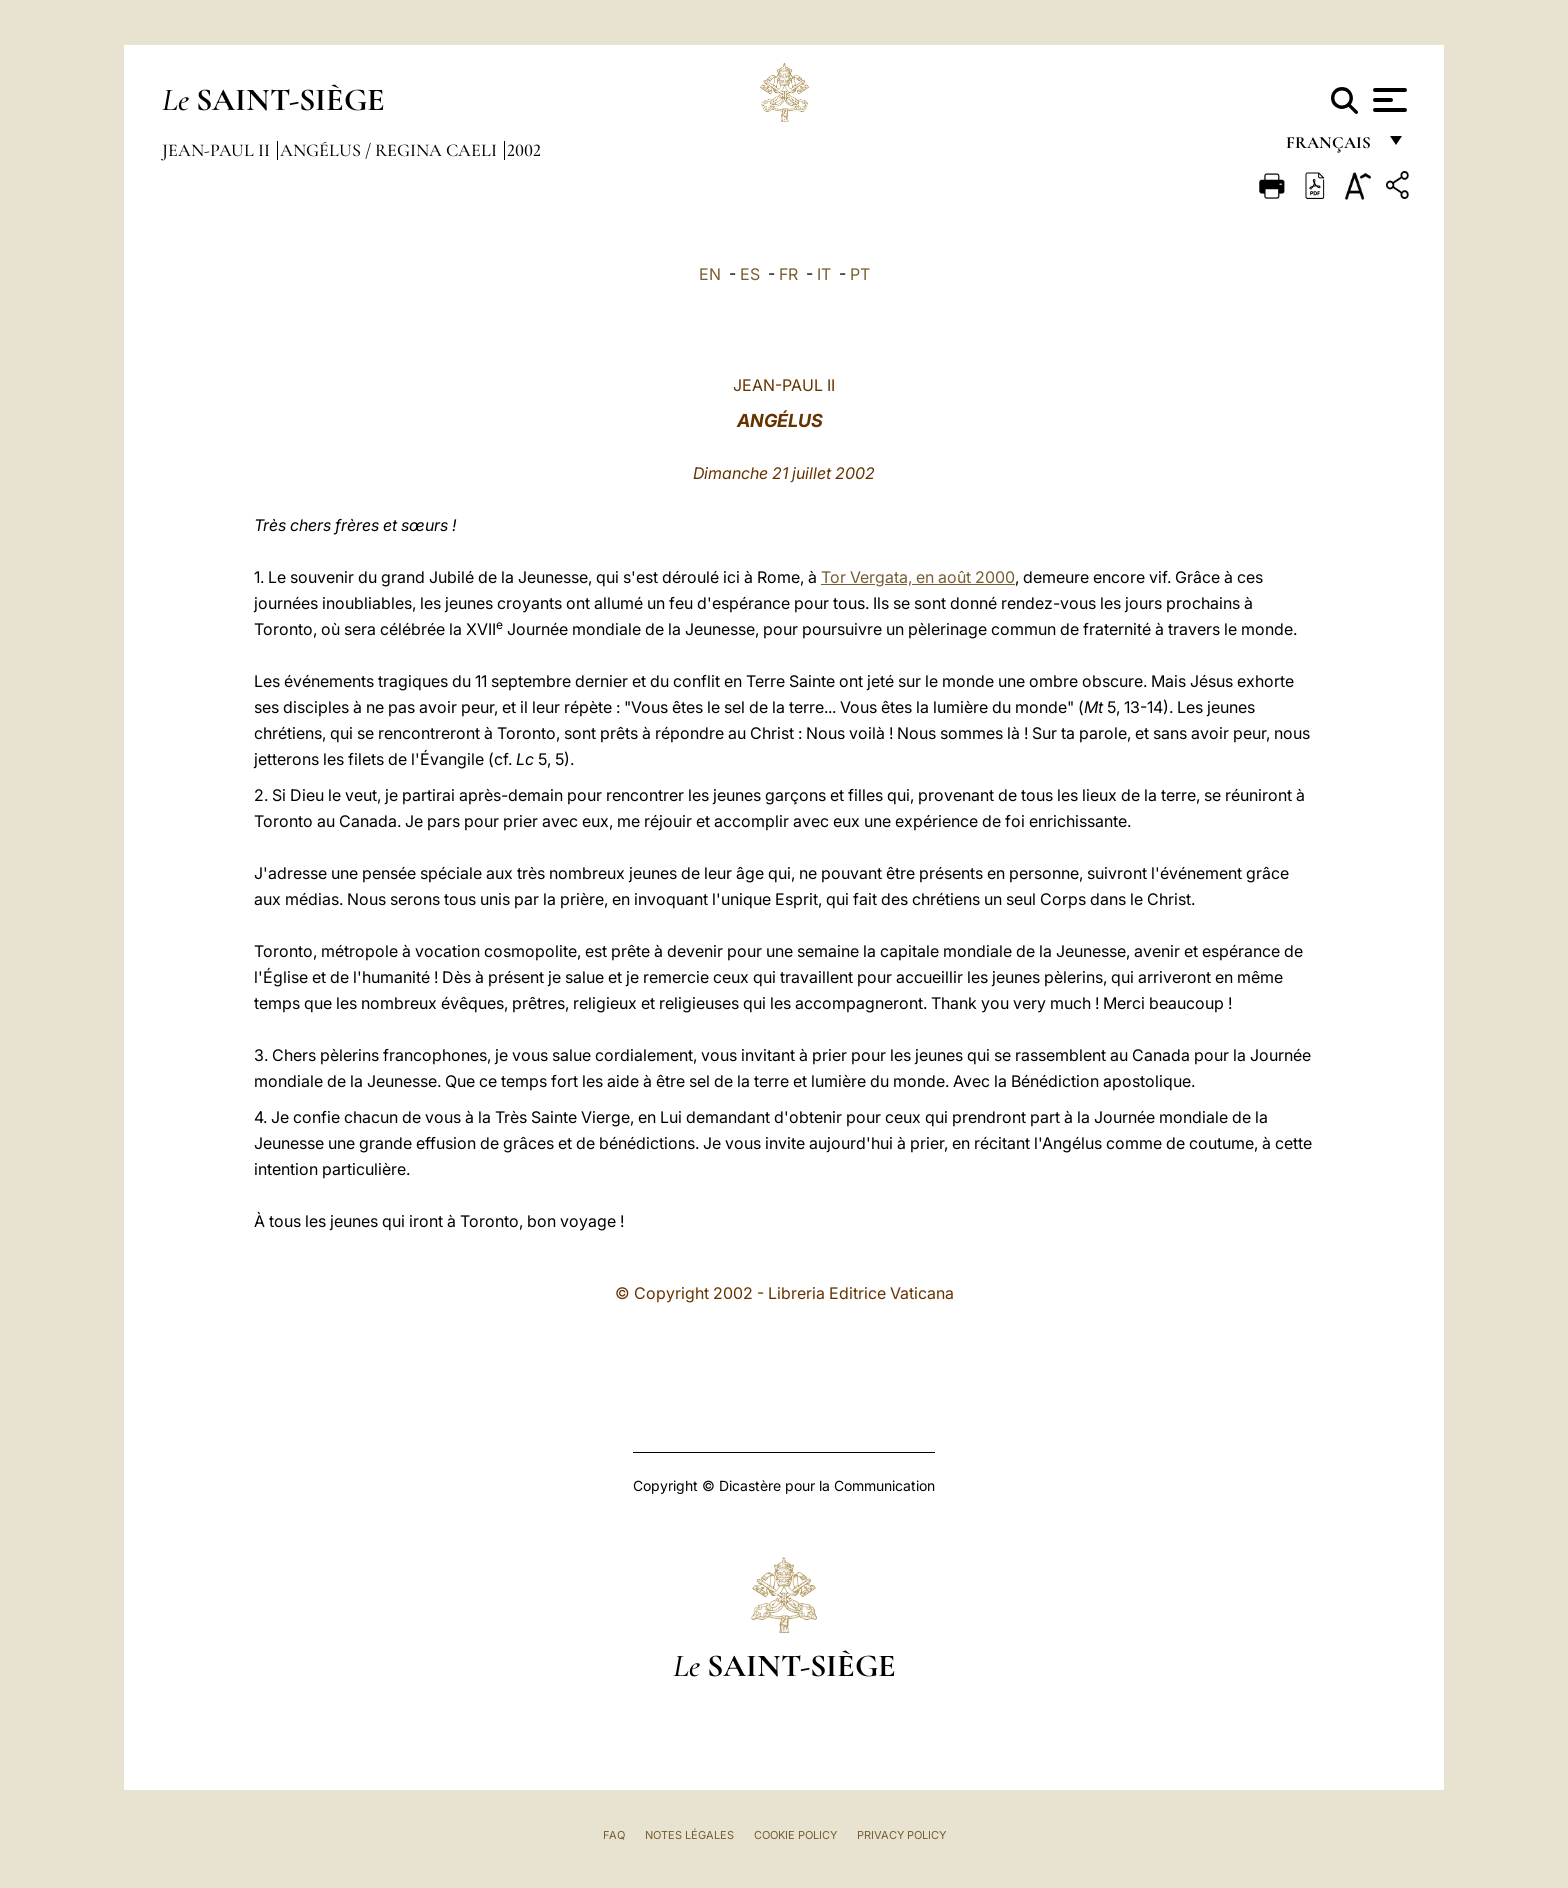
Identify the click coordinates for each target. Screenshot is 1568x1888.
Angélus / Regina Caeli (390, 150)
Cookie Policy (795, 1835)
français (1330, 147)
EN (710, 274)
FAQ (614, 1835)
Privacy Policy (901, 1835)
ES (750, 274)
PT (860, 274)
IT (824, 274)
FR (788, 274)
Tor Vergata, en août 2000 (918, 577)
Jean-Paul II (218, 150)
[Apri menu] (1387, 100)
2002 (524, 150)
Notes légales (689, 1835)
